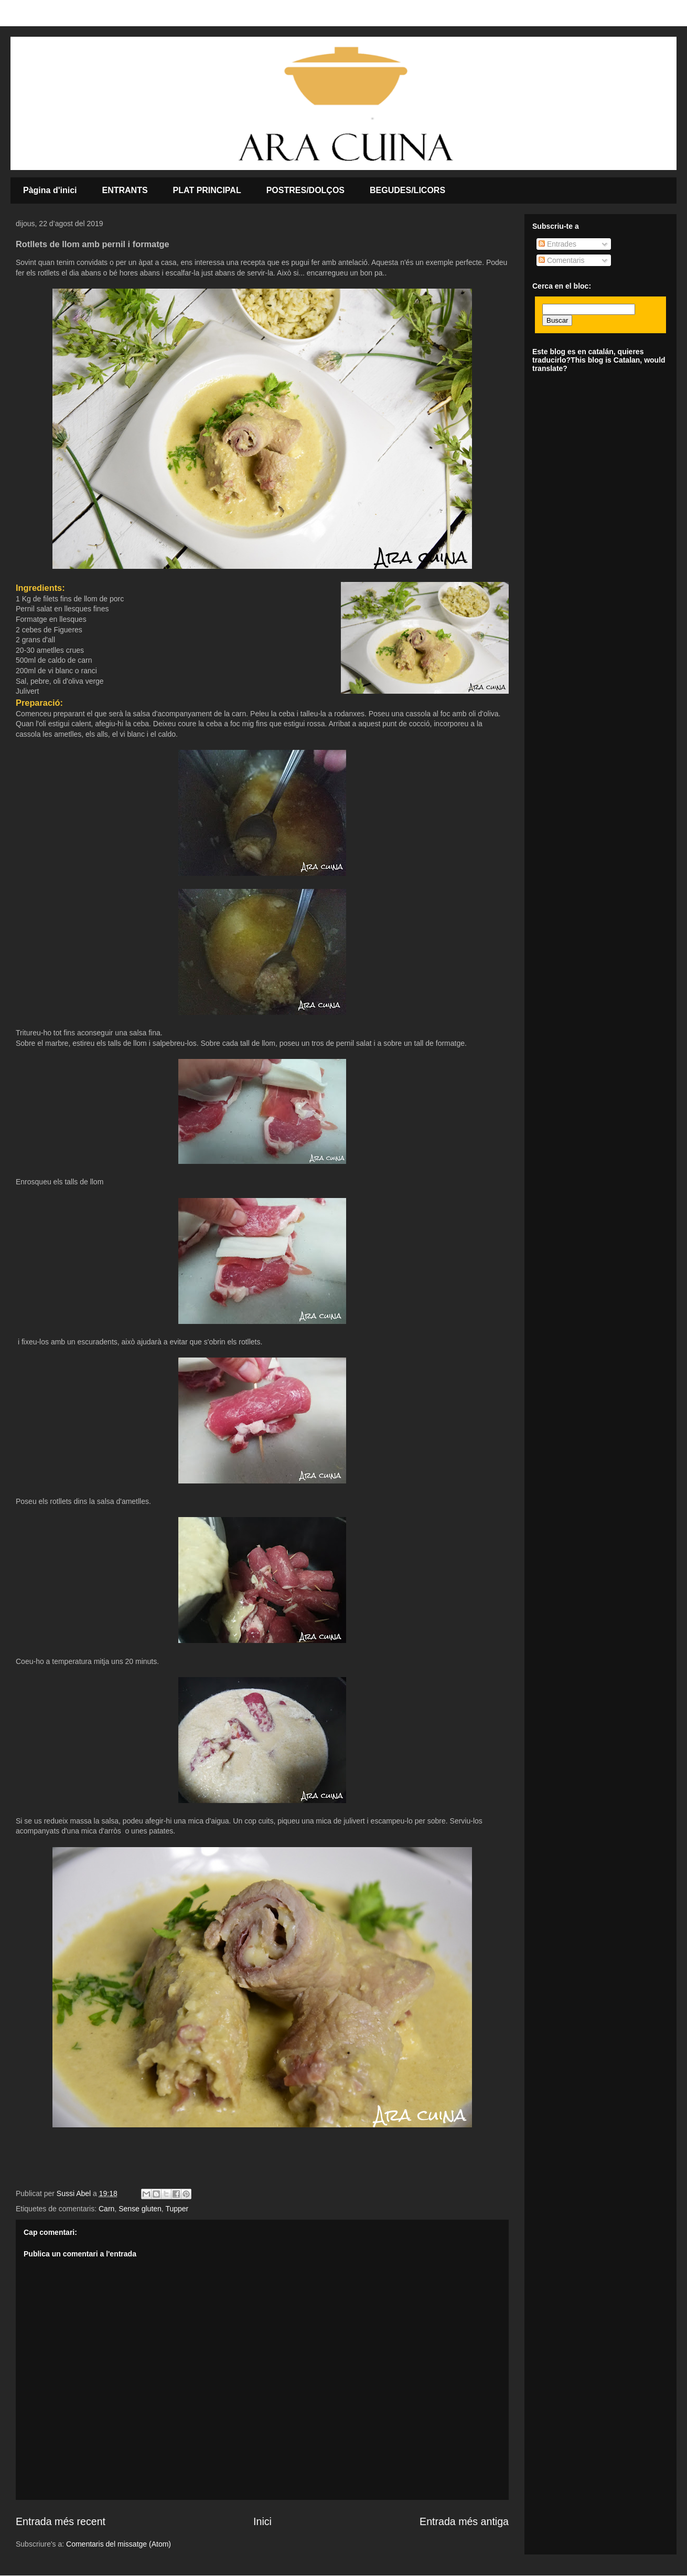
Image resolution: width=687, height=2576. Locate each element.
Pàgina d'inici (50, 190)
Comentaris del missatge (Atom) (118, 2544)
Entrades (557, 244)
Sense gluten (140, 2208)
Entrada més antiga (464, 2521)
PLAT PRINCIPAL (207, 190)
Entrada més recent (60, 2521)
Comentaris (561, 260)
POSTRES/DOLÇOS (305, 190)
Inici (262, 2521)
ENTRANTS (125, 190)
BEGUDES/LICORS (407, 190)
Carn (106, 2208)
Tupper (176, 2208)
